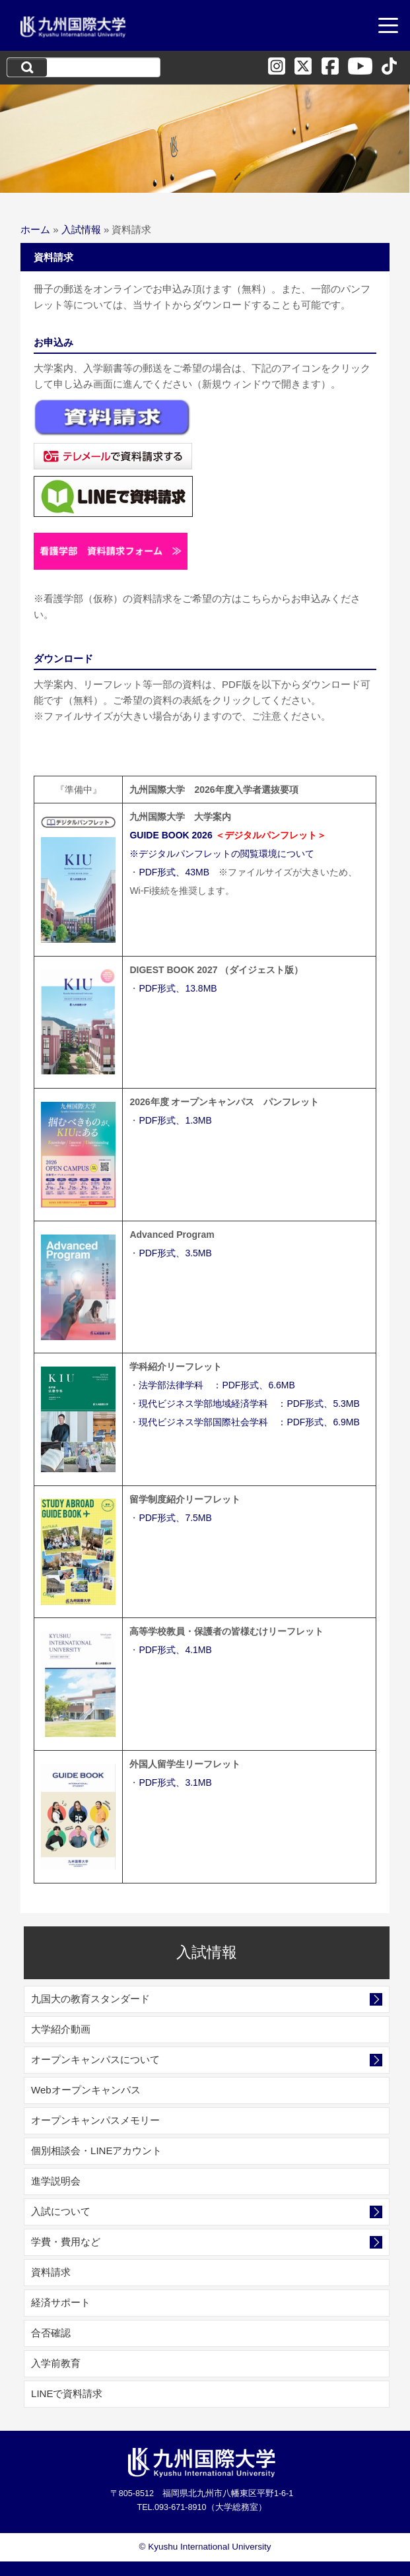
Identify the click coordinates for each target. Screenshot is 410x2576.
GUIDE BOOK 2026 (170, 835)
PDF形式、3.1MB (175, 1782)
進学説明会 (56, 2180)
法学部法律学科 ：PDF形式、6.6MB (216, 1385)
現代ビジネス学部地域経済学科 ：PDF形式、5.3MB (249, 1403)
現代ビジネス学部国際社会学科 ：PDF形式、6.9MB (249, 1422)
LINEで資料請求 (66, 2393)
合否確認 (51, 2332)
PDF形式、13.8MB (178, 988)
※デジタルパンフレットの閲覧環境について (221, 853)
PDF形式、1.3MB (175, 1120)
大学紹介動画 (60, 2029)
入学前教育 (56, 2363)
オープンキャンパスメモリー (95, 2120)
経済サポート (60, 2302)
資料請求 (51, 2272)
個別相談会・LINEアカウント (96, 2150)
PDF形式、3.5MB (175, 1253)
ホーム (35, 229)
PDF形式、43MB (174, 872)
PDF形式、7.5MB (175, 1517)
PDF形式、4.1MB (175, 1649)
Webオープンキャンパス (86, 2089)
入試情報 (81, 229)
